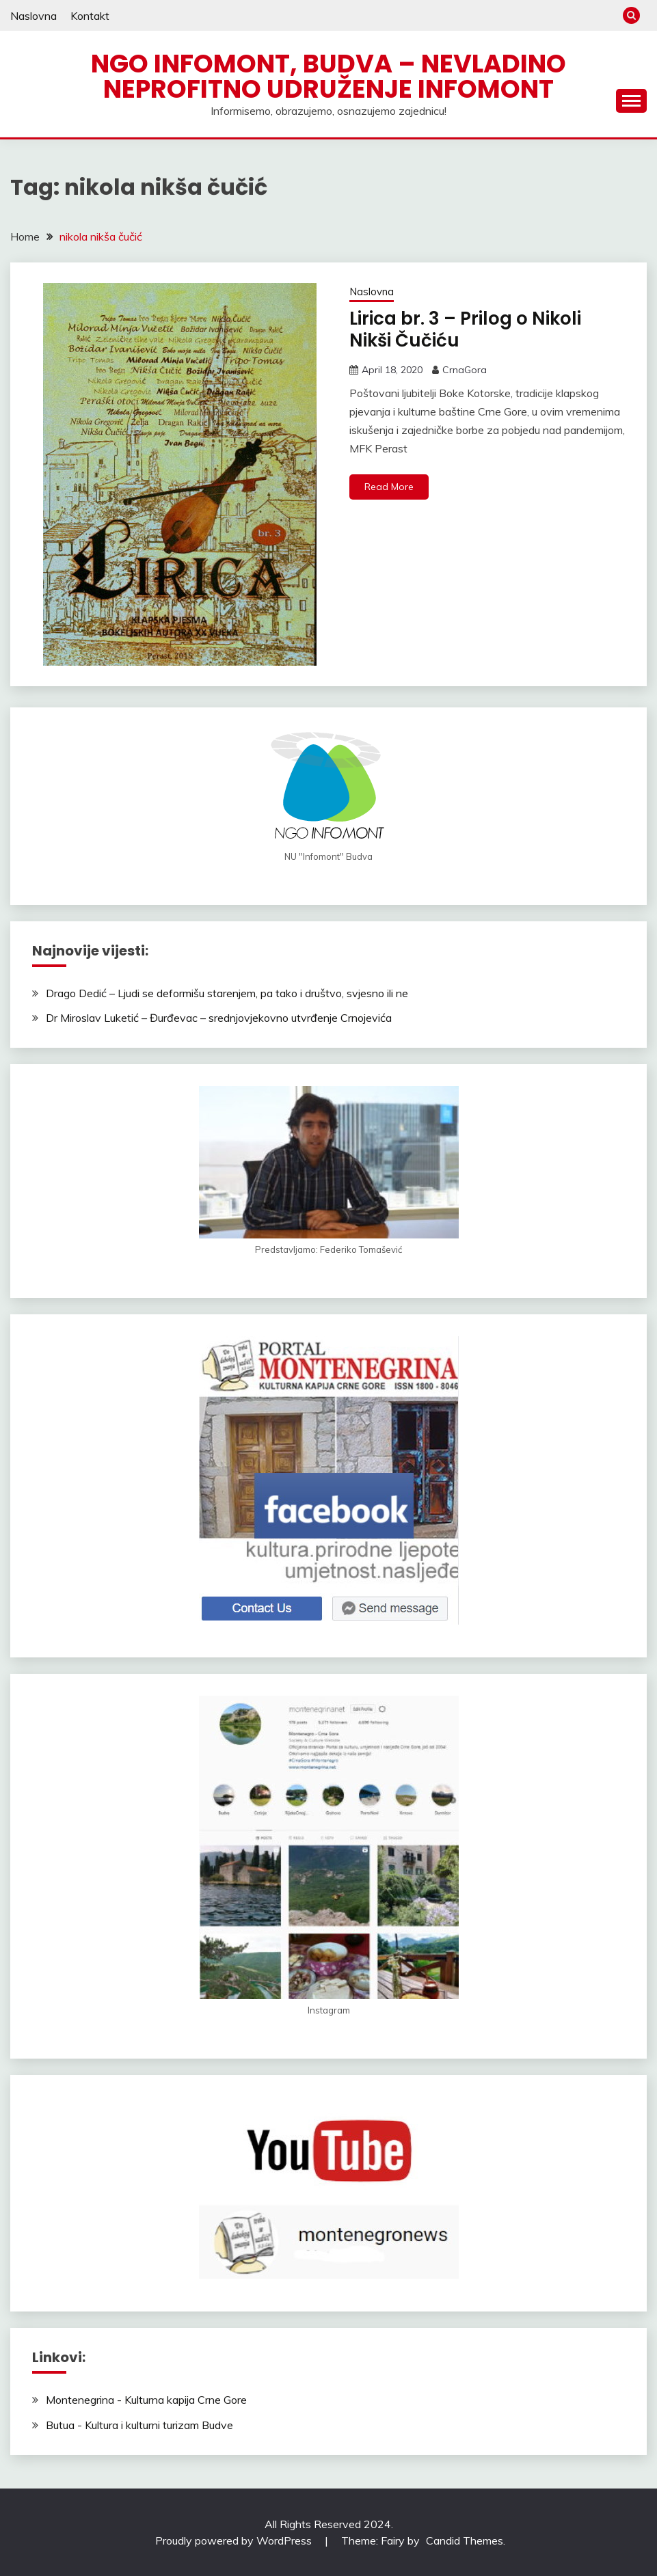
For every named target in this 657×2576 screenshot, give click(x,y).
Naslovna (33, 16)
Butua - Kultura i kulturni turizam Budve (139, 2425)
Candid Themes (464, 2540)
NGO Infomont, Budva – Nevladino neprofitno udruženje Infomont (328, 76)
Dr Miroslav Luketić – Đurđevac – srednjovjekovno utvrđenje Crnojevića (219, 1018)
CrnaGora (464, 370)
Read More (389, 486)
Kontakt (89, 16)
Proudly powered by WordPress (234, 2540)
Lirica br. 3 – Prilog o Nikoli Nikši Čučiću (465, 329)
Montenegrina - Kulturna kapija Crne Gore (146, 2399)
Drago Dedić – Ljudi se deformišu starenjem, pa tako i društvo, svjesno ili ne (227, 993)
